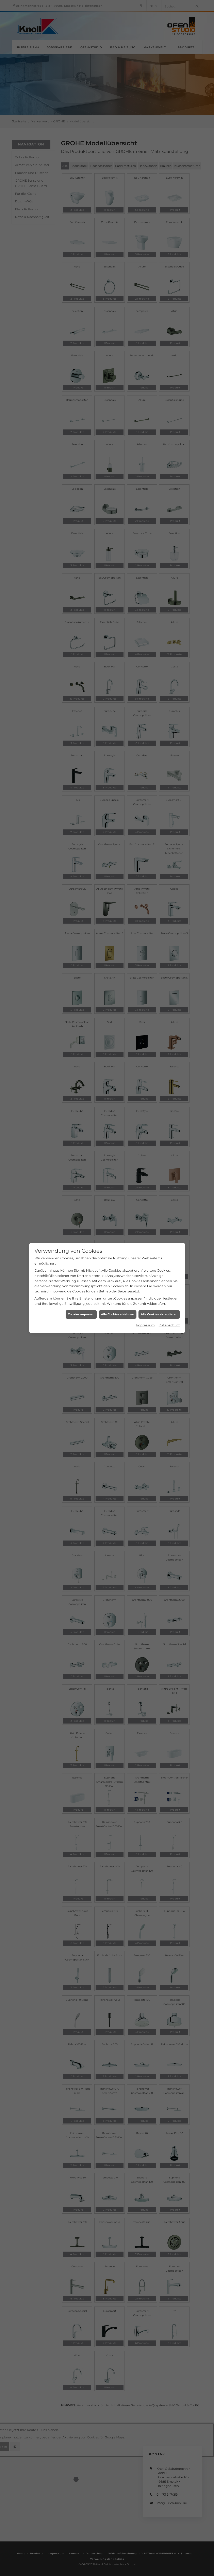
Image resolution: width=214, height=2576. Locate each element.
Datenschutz (169, 276)
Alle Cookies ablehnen (117, 265)
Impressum (145, 276)
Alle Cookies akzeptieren (159, 265)
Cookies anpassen (81, 265)
